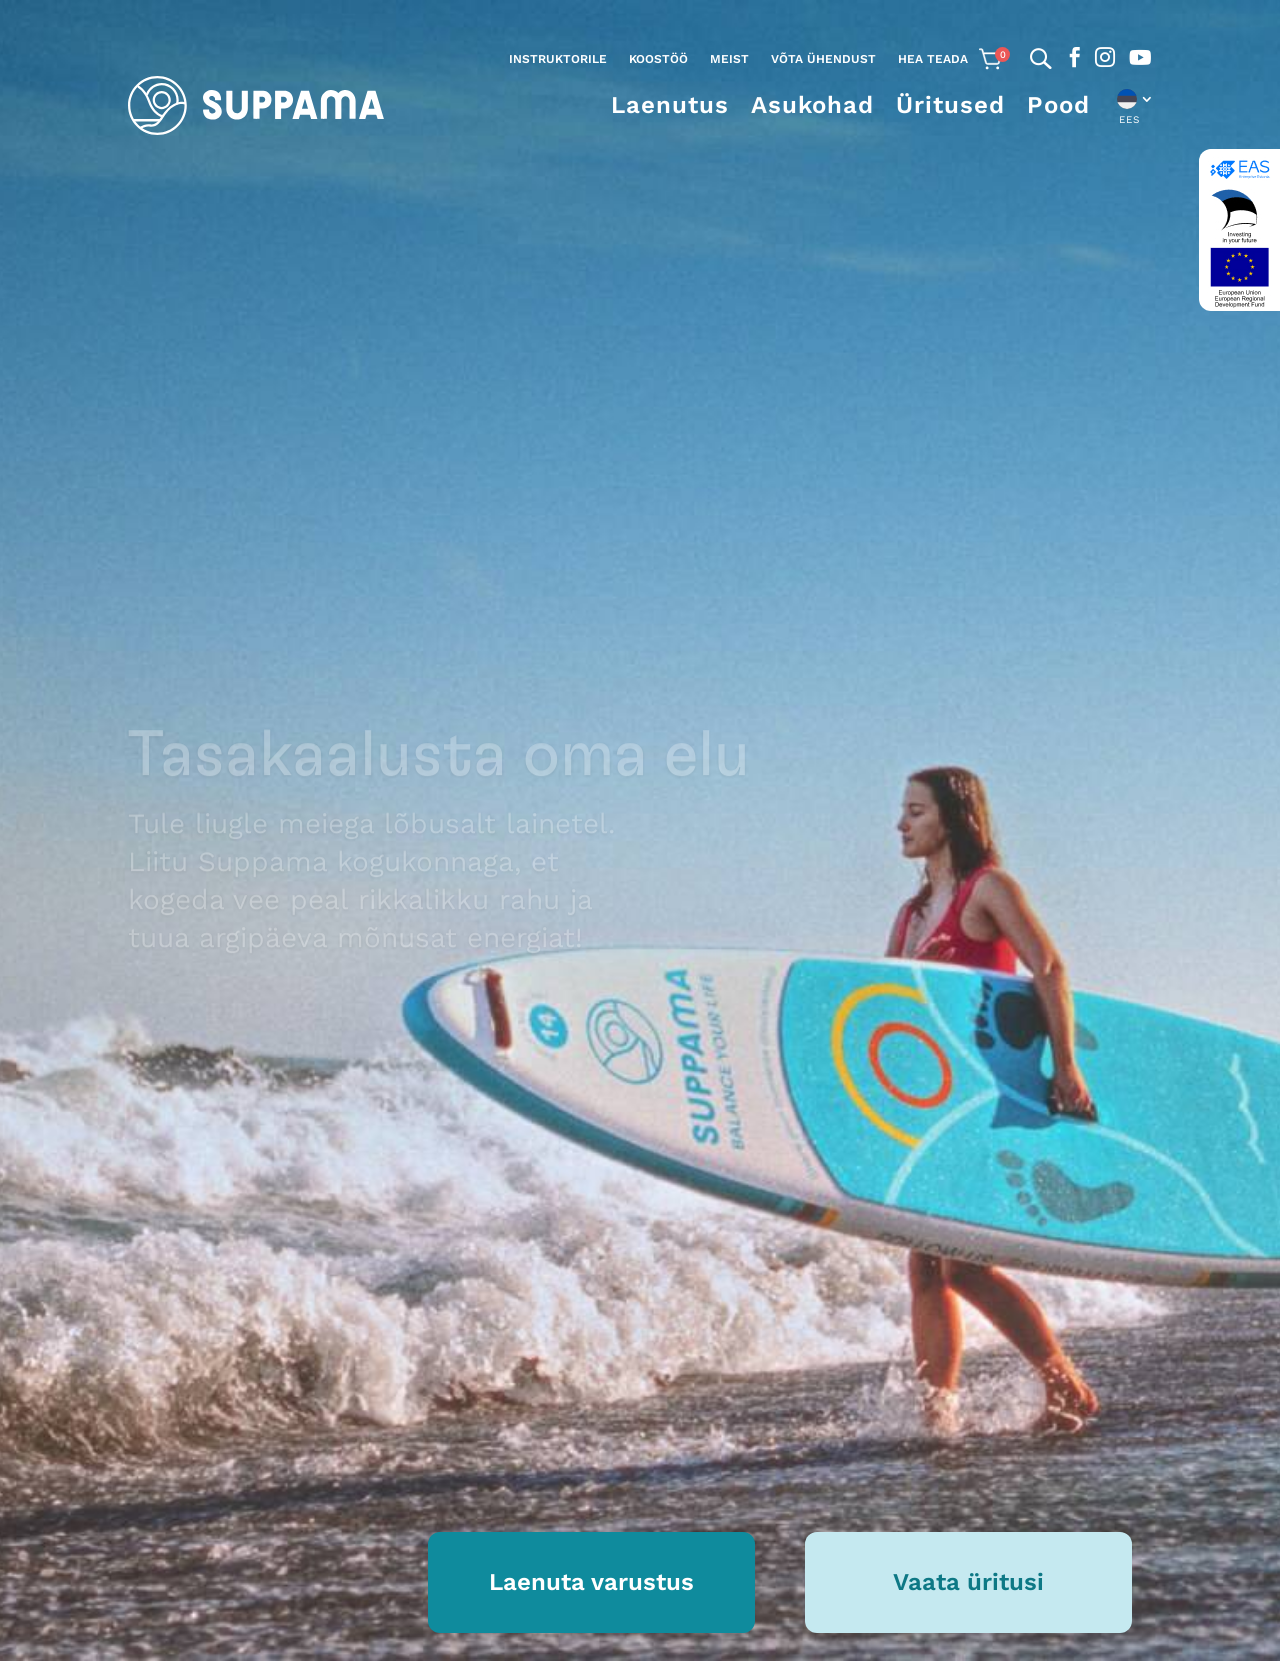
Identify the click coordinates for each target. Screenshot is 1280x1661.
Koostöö (658, 59)
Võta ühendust (823, 59)
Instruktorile (558, 59)
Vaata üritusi (968, 1582)
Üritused (950, 105)
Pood (1058, 105)
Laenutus (670, 105)
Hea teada (933, 59)
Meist (729, 59)
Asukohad (812, 105)
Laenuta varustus (591, 1582)
